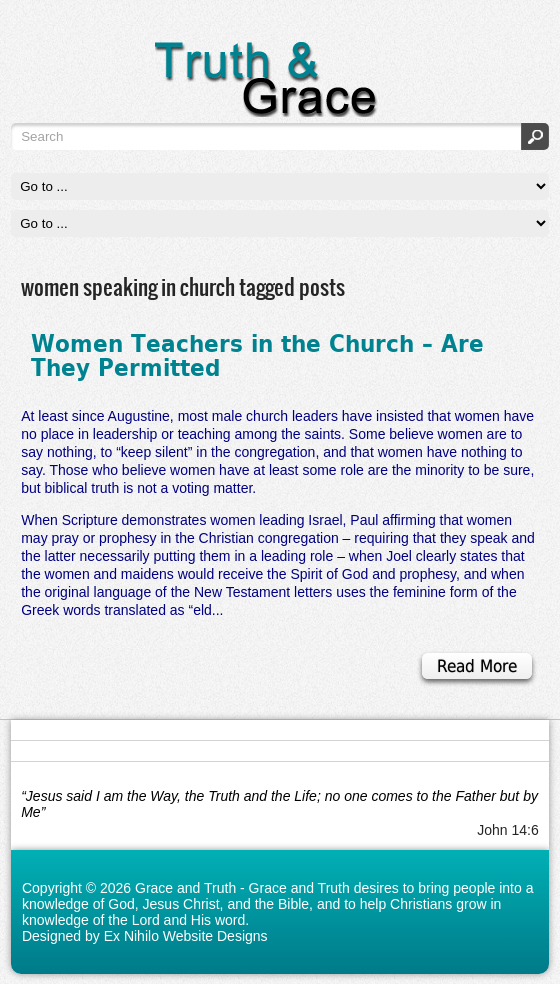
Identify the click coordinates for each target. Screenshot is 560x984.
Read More (477, 666)
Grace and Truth (185, 888)
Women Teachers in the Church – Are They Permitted (257, 355)
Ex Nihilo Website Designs (186, 936)
